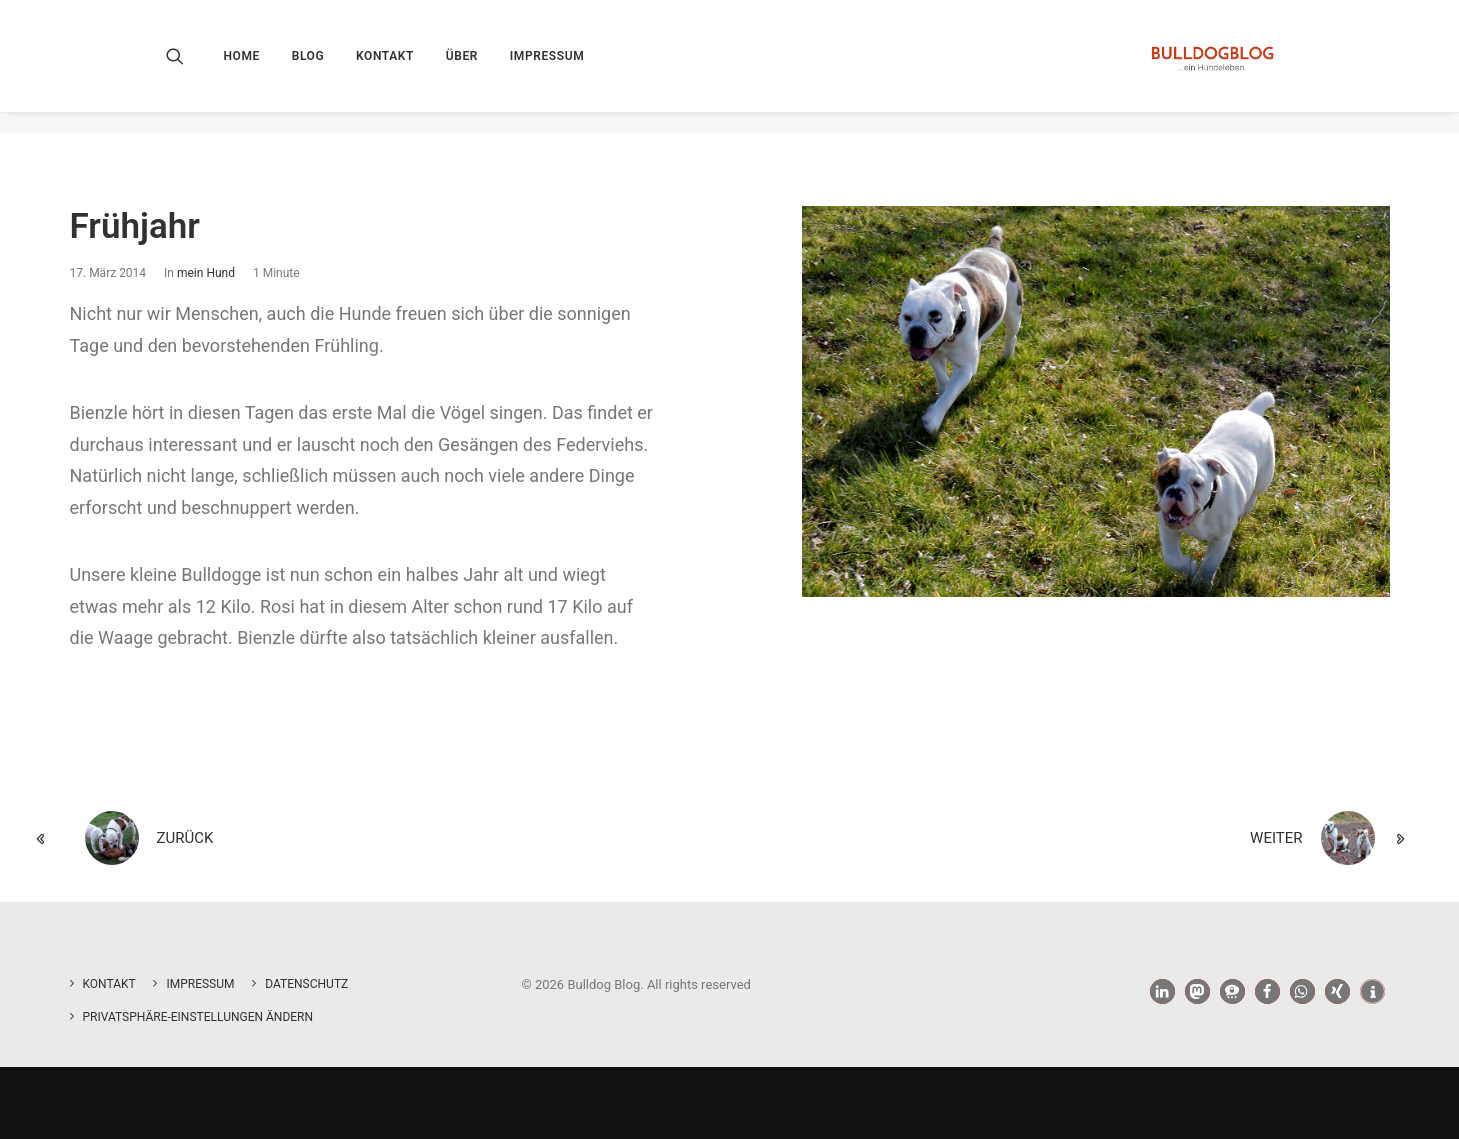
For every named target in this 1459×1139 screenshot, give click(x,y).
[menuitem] (249, 67)
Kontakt (385, 67)
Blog (308, 67)
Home (242, 67)
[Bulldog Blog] (1209, 67)
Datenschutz (306, 984)
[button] (188, 67)
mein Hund (206, 274)
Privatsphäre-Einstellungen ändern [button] (198, 1017)
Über (462, 67)
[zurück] (312, 839)
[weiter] (1147, 839)
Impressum (547, 67)
